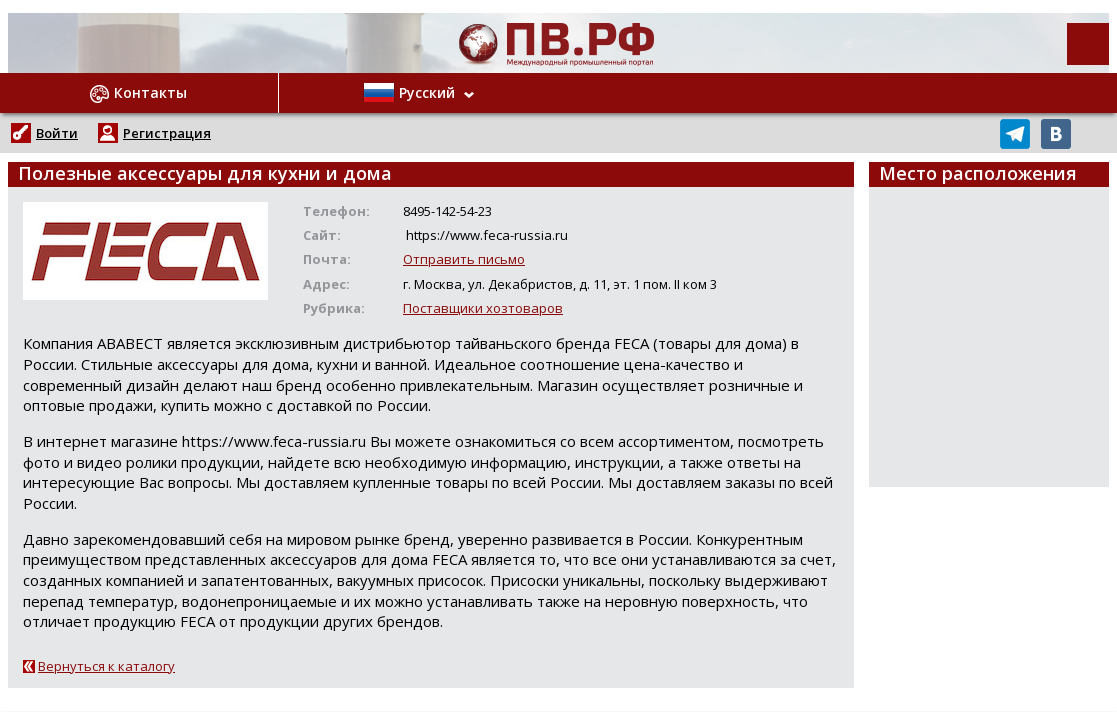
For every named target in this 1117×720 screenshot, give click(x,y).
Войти (57, 133)
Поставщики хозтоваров (483, 308)
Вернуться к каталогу (106, 666)
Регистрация (167, 133)
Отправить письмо (464, 259)
